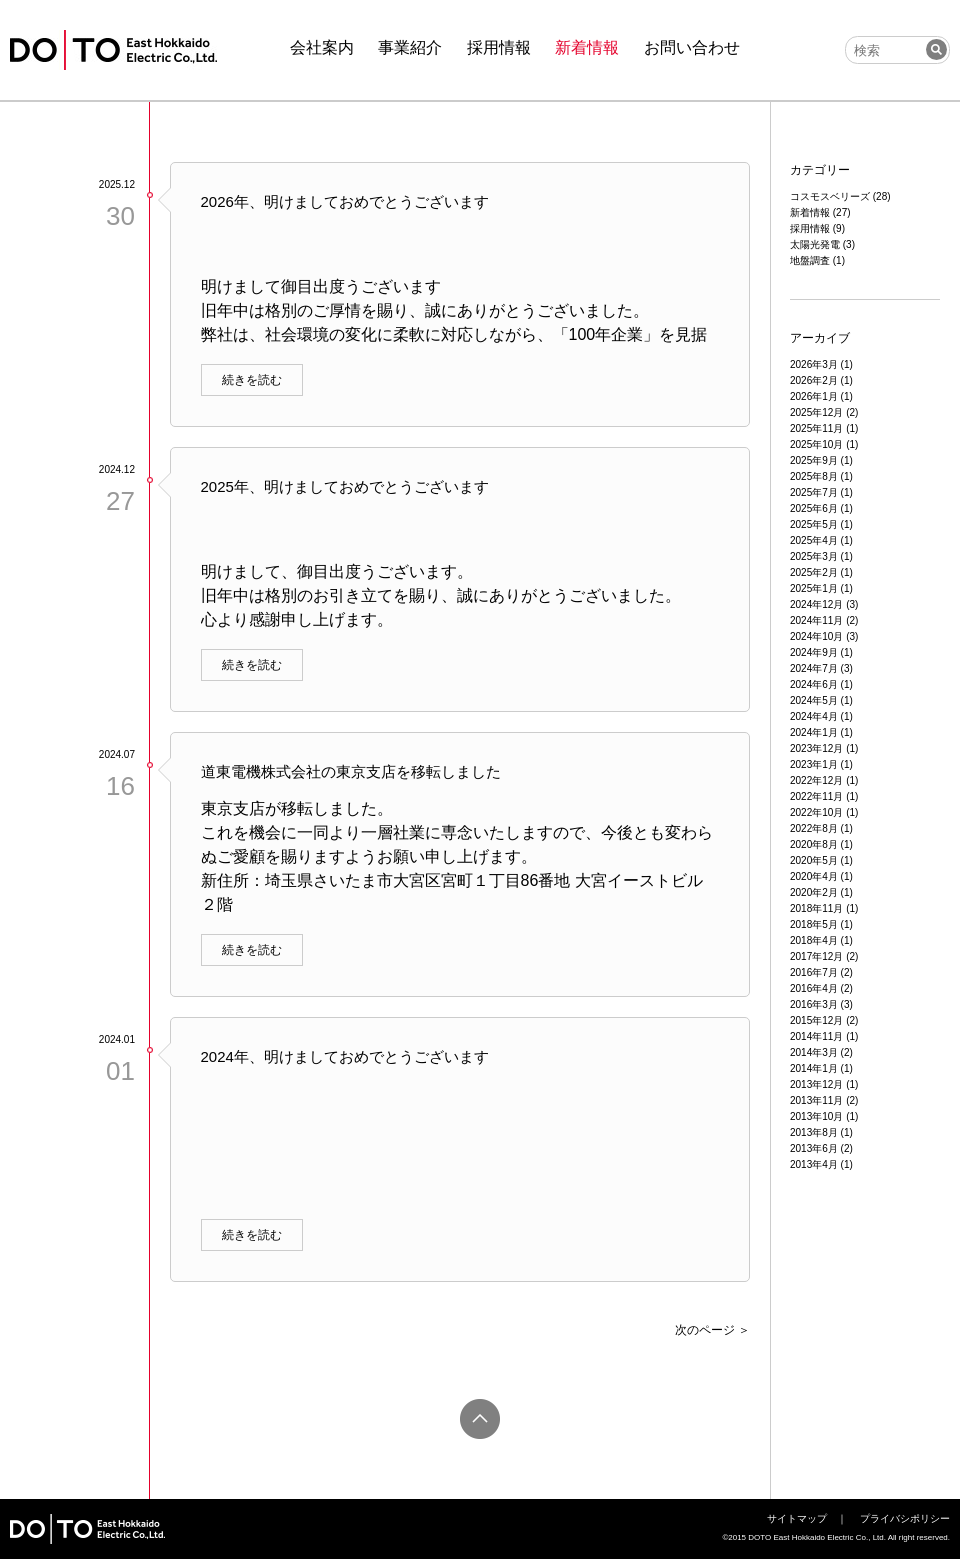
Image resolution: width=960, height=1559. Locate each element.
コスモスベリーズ (830, 196)
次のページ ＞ (712, 1330)
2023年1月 (814, 764)
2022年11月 (816, 796)
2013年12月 (816, 1084)
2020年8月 (814, 844)
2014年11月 (816, 1036)
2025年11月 (816, 428)
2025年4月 (814, 540)
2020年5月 (814, 860)
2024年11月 (816, 620)
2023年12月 (816, 748)
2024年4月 (814, 716)
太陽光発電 (815, 244)
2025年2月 (814, 572)
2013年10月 (816, 1116)
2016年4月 (814, 988)
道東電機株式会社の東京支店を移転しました (351, 771)
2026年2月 (814, 380)
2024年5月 (814, 700)
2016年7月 (814, 972)
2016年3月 (814, 1004)
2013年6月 (814, 1148)
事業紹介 (410, 47)
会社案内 (322, 47)
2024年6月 (814, 684)
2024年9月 (814, 652)
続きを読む (252, 380)
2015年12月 (816, 1020)
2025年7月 (814, 492)
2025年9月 (814, 460)
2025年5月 (814, 524)
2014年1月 (814, 1068)
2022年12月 (816, 780)
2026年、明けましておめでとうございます (345, 201)
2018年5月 (814, 924)
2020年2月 (814, 892)
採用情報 (499, 47)
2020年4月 (814, 876)
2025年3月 (814, 556)
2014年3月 (814, 1052)
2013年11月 (816, 1100)
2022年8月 (814, 828)
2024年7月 (814, 668)
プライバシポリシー (905, 1518)
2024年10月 (816, 636)
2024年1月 (814, 732)
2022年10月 (816, 812)
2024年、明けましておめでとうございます (345, 1056)
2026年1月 (814, 396)
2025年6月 (814, 508)
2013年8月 (814, 1132)
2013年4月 (814, 1164)
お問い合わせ (692, 47)
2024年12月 (816, 604)
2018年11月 (816, 908)
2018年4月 (814, 940)
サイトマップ (797, 1518)
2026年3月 (814, 364)
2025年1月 (814, 588)
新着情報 (587, 47)
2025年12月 (816, 412)
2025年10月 (816, 444)
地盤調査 (810, 260)
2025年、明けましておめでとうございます (345, 486)
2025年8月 (814, 476)
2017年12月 (816, 956)
